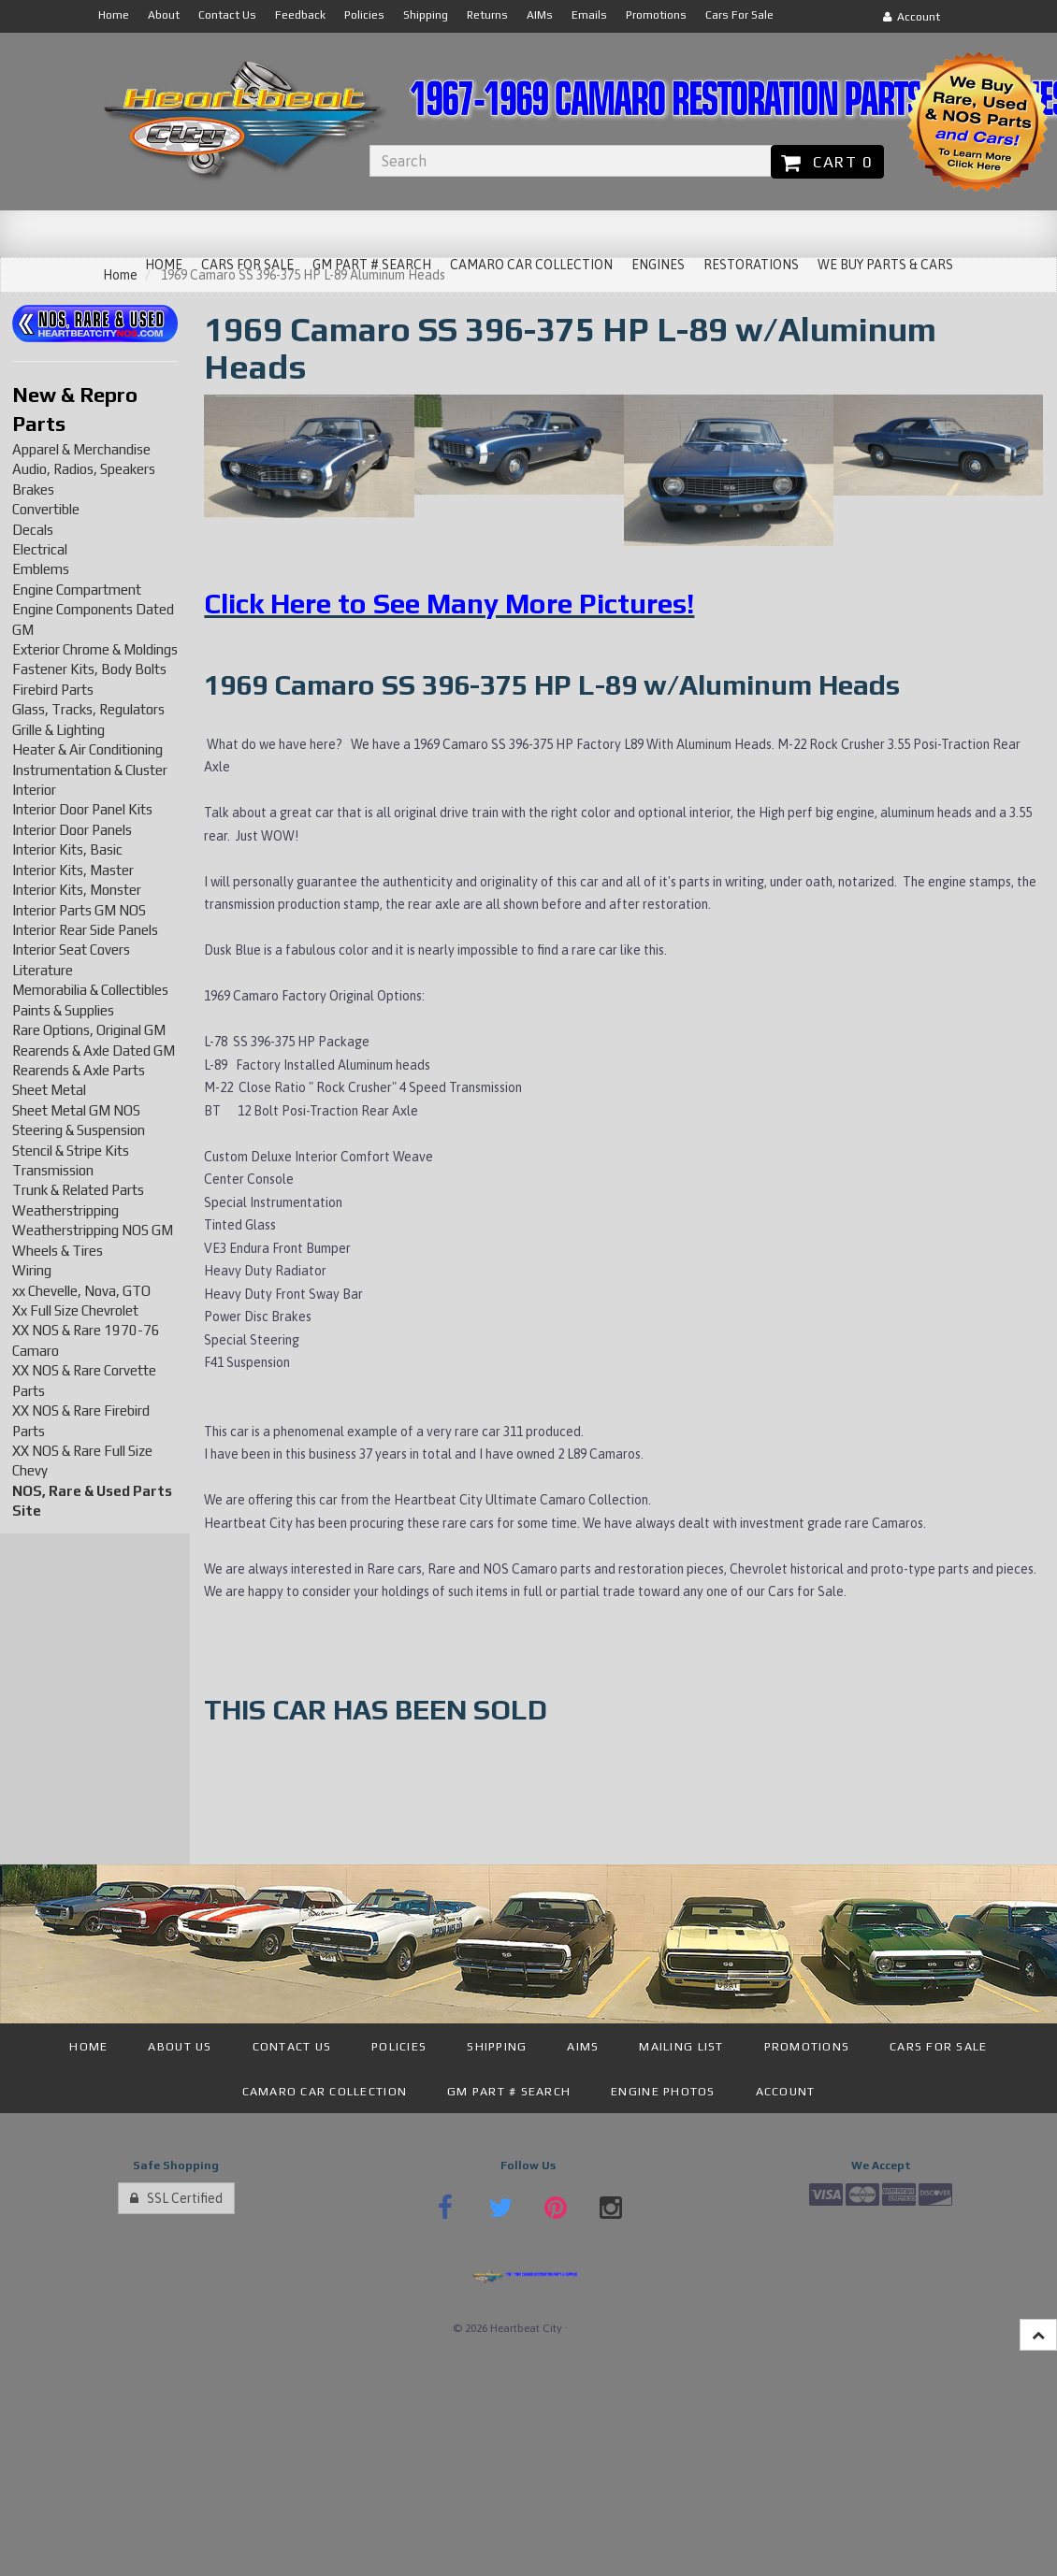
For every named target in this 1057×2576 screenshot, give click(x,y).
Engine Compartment (76, 589)
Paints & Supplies (63, 1010)
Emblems (40, 569)
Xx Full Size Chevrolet (75, 1310)
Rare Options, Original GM (89, 1030)
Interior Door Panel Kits (82, 809)
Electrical (39, 549)
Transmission (53, 1170)
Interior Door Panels (72, 830)
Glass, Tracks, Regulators (88, 709)
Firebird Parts (53, 690)
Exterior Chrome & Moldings (95, 649)
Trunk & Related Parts (78, 1190)
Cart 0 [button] (827, 161)
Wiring (31, 1270)
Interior (34, 790)
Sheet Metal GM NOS (76, 1110)
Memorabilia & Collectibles (90, 990)
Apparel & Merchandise (81, 449)
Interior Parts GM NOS (79, 910)
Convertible (46, 509)
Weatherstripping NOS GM (92, 1230)
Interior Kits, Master (73, 870)
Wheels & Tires (57, 1251)
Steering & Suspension (78, 1130)
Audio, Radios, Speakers (83, 469)
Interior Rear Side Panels (85, 930)
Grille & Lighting (58, 730)
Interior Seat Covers (71, 949)
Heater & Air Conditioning (87, 749)
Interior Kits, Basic (67, 849)
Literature (42, 970)
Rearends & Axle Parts (78, 1070)
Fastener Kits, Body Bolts (89, 669)
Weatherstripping (65, 1210)
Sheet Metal (49, 1090)
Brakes (33, 489)
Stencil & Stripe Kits (70, 1150)
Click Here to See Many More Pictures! (449, 603)
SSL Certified (176, 2198)
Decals (32, 530)
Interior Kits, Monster (76, 890)
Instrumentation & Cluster (89, 770)
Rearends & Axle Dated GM (93, 1050)
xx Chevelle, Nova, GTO (81, 1291)
